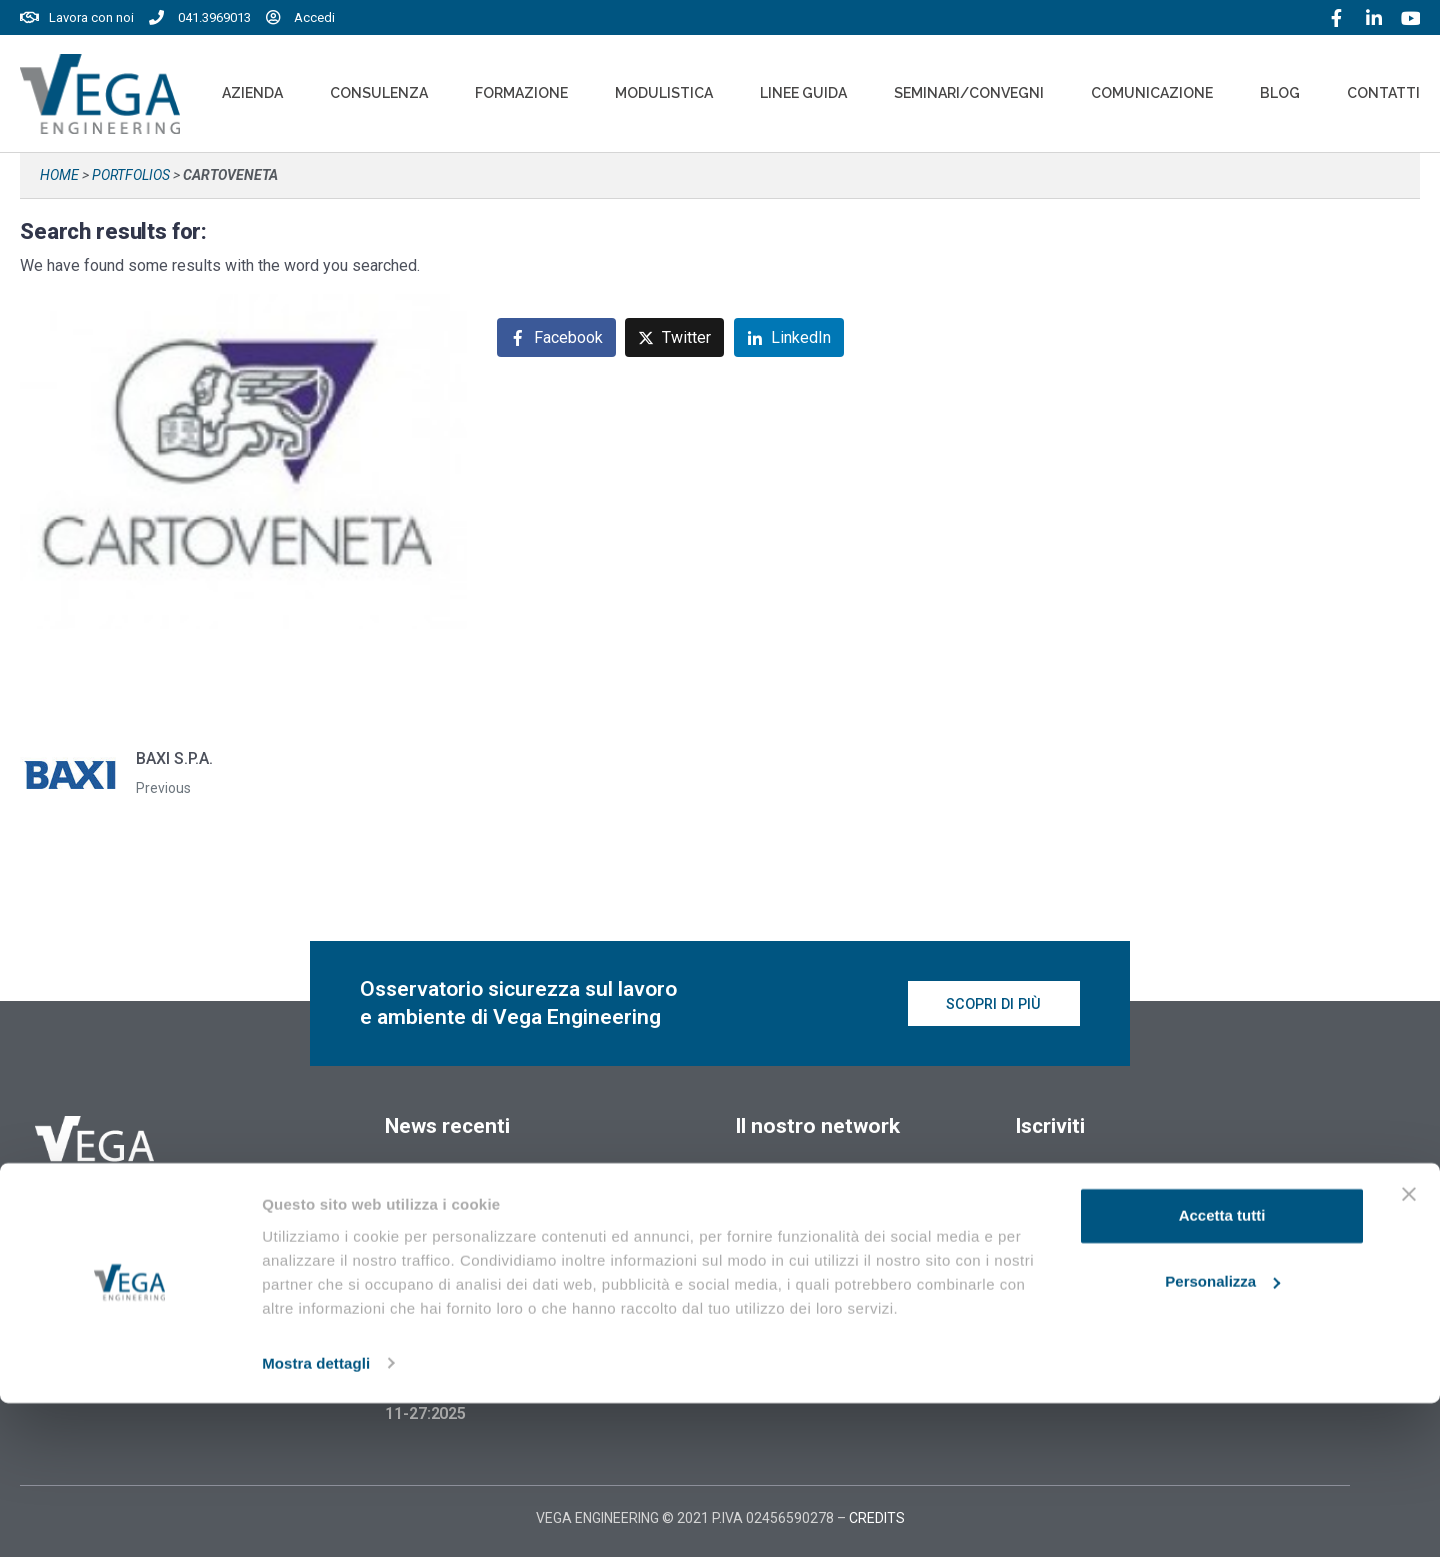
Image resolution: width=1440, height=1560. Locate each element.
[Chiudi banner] (1409, 1352)
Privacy (759, 1310)
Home (59, 175)
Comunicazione (1152, 93)
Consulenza (379, 93)
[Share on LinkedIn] (789, 337)
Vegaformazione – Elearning (843, 1218)
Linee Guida (803, 93)
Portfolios (131, 175)
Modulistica (664, 93)
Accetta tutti (1222, 1373)
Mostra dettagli (316, 1520)
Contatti (1383, 93)
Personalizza (1222, 1438)
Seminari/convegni (969, 93)
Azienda (252, 93)
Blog (1280, 93)
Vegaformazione (798, 1182)
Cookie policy (780, 1274)
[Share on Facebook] (556, 337)
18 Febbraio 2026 (448, 1186)
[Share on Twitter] (674, 337)
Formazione (521, 93)
